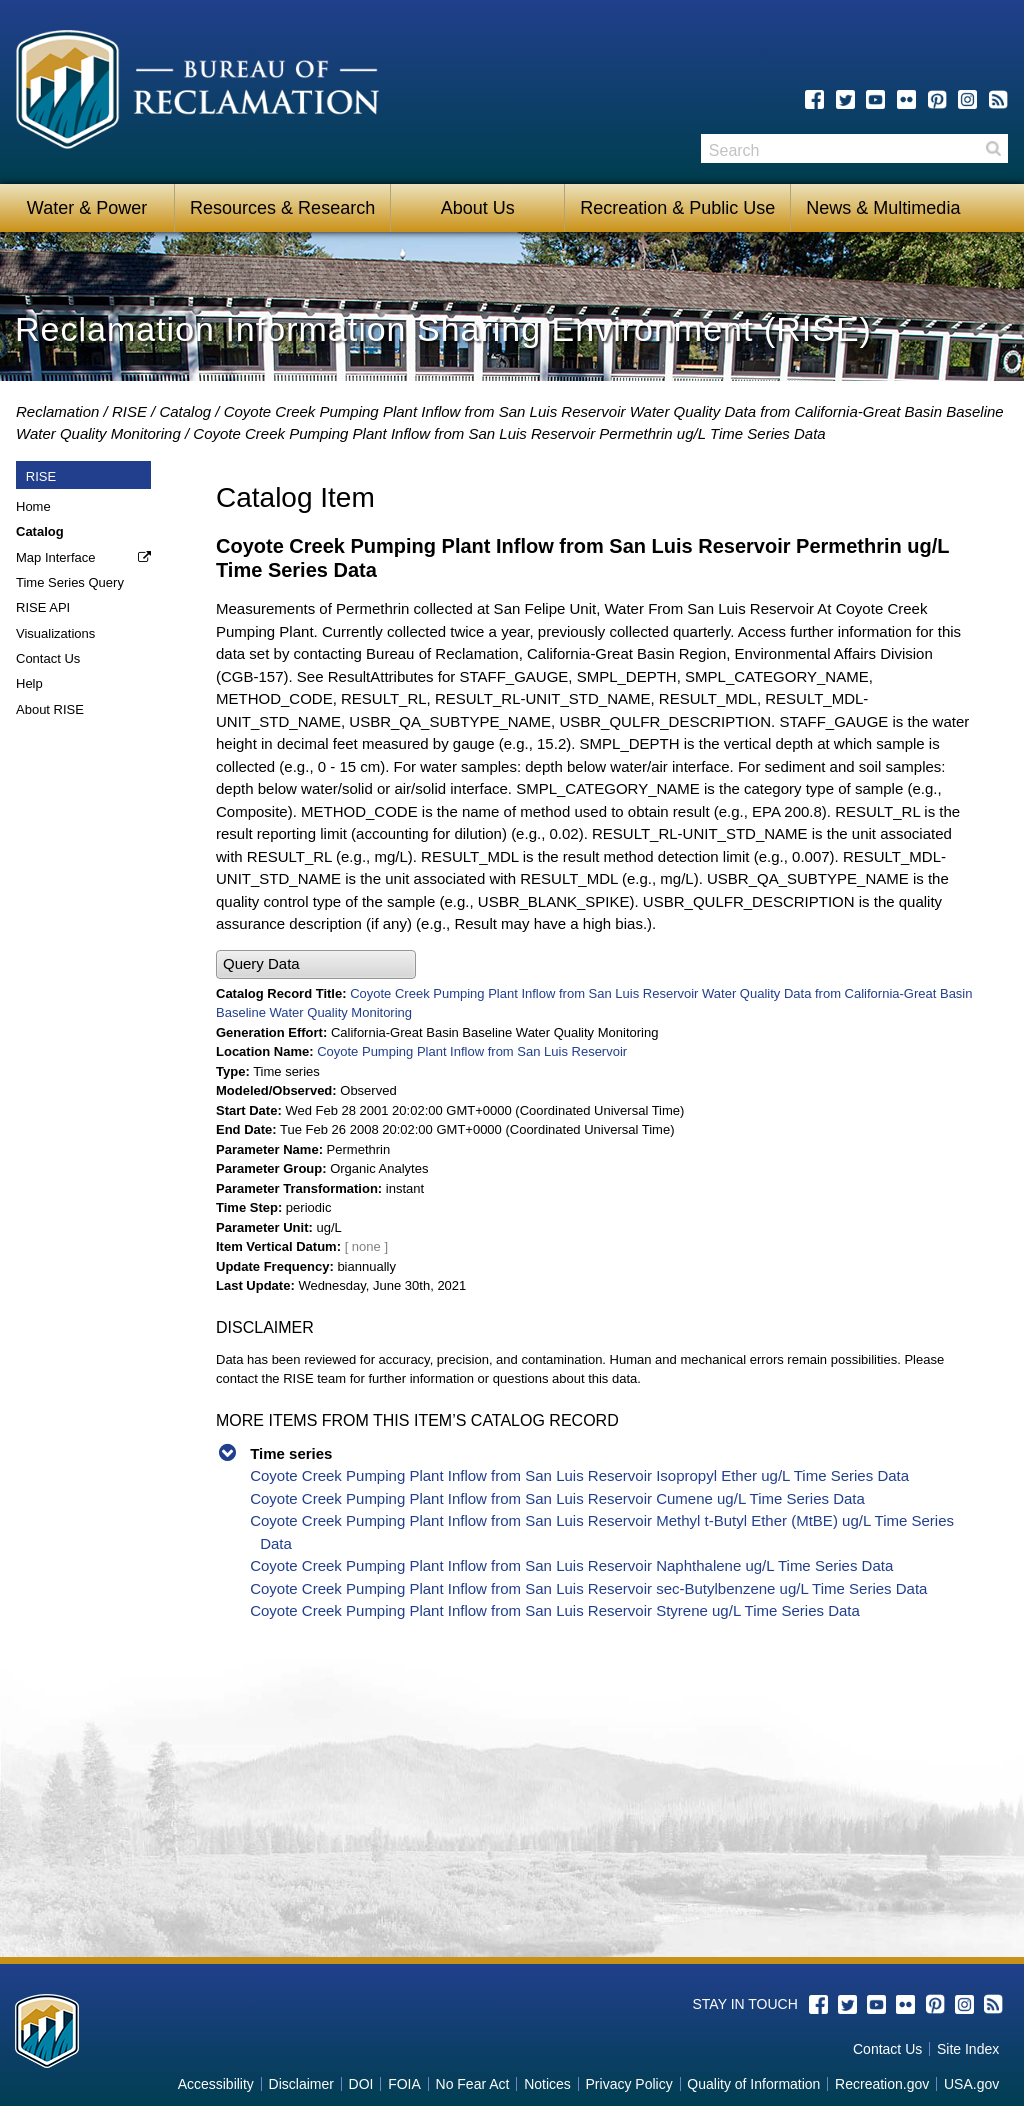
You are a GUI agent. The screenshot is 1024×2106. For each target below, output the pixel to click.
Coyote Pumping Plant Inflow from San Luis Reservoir (472, 1051)
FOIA (404, 2084)
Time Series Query (70, 582)
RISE (129, 411)
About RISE (50, 709)
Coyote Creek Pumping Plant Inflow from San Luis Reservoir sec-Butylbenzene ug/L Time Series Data (588, 1588)
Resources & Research (282, 208)
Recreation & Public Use (677, 208)
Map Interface (56, 557)
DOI (361, 2084)
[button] (316, 964)
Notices (547, 2084)
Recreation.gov (882, 2084)
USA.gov (971, 2084)
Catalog (185, 411)
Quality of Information (753, 2084)
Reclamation (57, 411)
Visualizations (55, 633)
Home (33, 506)
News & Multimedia (883, 208)
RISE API (43, 607)
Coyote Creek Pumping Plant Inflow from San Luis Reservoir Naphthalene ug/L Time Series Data (571, 1565)
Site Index (968, 2049)
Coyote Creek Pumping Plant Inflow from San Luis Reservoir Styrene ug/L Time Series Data (555, 1610)
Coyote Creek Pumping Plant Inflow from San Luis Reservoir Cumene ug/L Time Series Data (557, 1498)
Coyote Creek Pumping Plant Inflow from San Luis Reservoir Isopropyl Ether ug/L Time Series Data (579, 1475)
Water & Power (87, 208)
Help (29, 683)
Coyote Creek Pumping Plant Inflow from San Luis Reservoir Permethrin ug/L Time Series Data (509, 433)
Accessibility (216, 2084)
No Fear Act (473, 2084)
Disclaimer (301, 2084)
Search (993, 148)
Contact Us (48, 658)
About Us (478, 208)
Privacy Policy (629, 2084)
